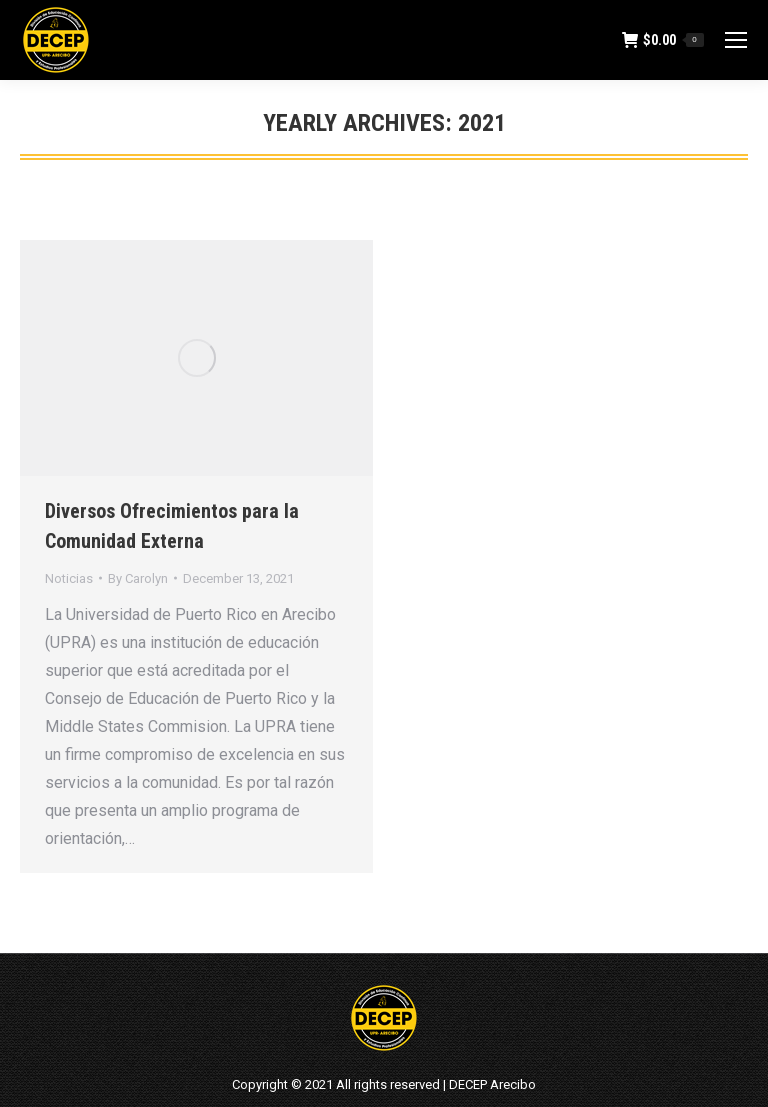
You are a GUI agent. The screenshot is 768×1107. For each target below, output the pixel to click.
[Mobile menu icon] (736, 40)
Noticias (69, 578)
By (138, 578)
